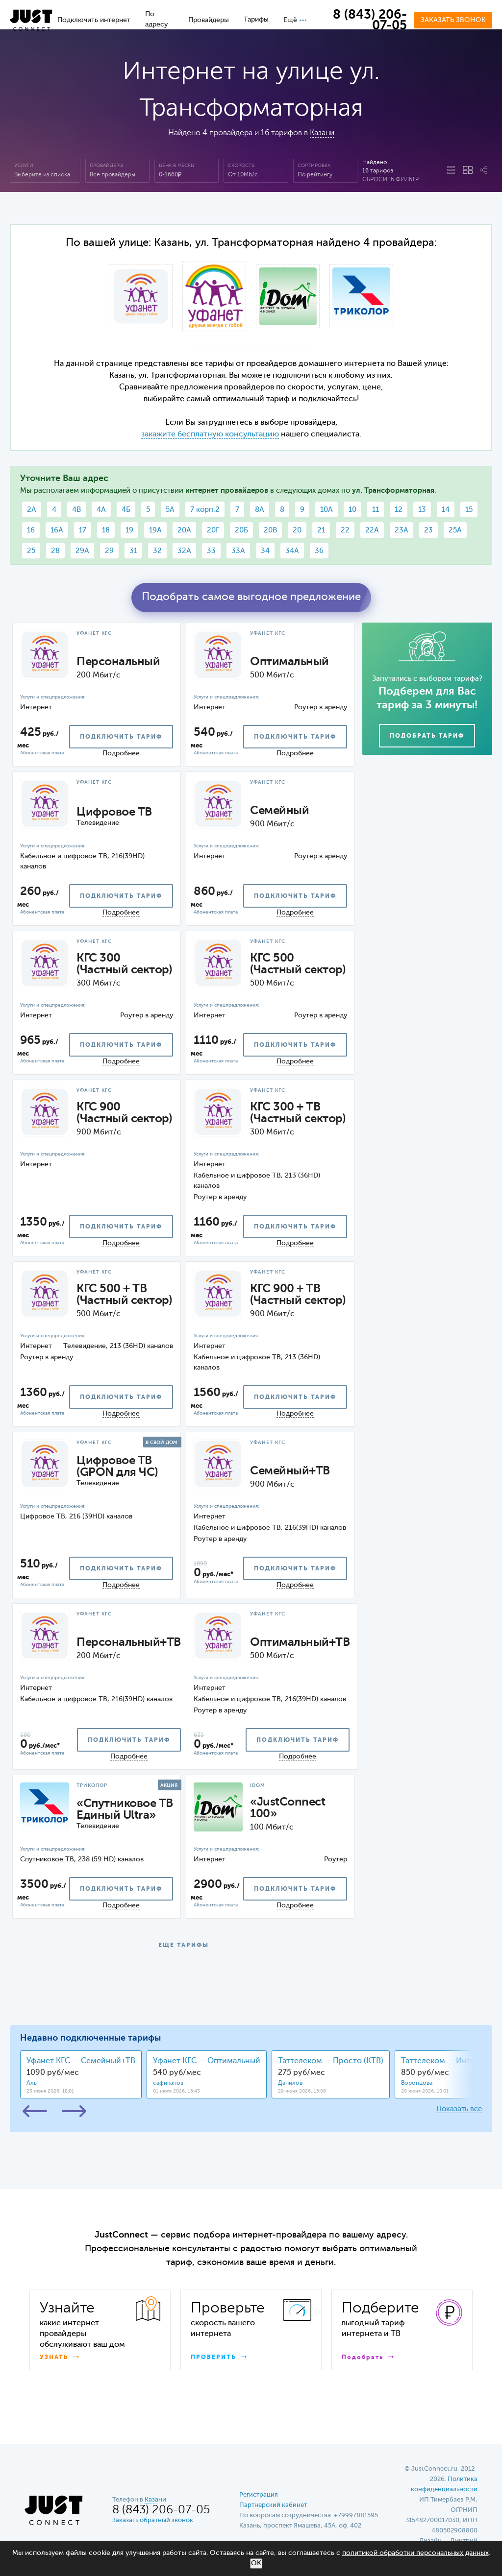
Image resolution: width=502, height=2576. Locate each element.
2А (31, 509)
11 (375, 509)
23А (401, 530)
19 (129, 530)
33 (211, 550)
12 (398, 509)
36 (319, 550)
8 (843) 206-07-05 (370, 20)
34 (265, 550)
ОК (256, 2563)
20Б (241, 530)
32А (184, 550)
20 (297, 530)
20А (184, 530)
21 (321, 530)
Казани (322, 133)
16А (56, 530)
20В (270, 530)
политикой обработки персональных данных (415, 2553)
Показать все (459, 2109)
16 (31, 530)
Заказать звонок (453, 20)
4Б (126, 509)
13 (422, 509)
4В (76, 509)
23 (428, 530)
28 (55, 550)
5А (170, 509)
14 (446, 509)
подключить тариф (121, 737)
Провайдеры (208, 20)
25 (31, 550)
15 (469, 509)
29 (109, 550)
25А (455, 530)
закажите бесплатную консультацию (210, 434)
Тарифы (256, 19)
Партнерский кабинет (273, 2505)
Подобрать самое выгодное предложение (251, 597)
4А (101, 509)
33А (238, 550)
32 (157, 550)
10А (326, 509)
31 (133, 550)
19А (155, 530)
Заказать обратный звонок (152, 2520)
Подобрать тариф (427, 736)
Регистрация (258, 2495)
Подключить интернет (93, 20)
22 (345, 530)
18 (106, 530)
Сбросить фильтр (390, 180)
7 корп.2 (205, 509)
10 (352, 509)
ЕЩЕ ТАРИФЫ (183, 1946)
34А (292, 550)
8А (259, 509)
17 (82, 530)
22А (372, 530)
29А (82, 550)
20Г (213, 530)
